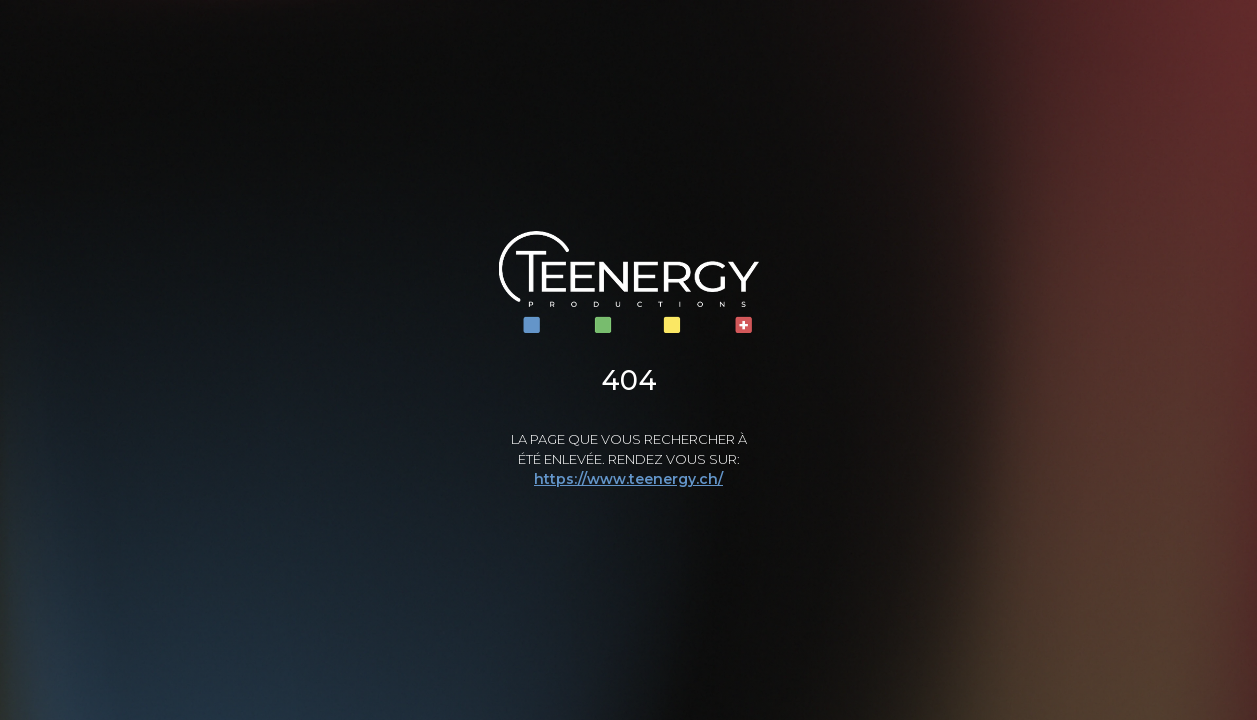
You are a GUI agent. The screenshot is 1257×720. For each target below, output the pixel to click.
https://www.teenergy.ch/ (628, 479)
